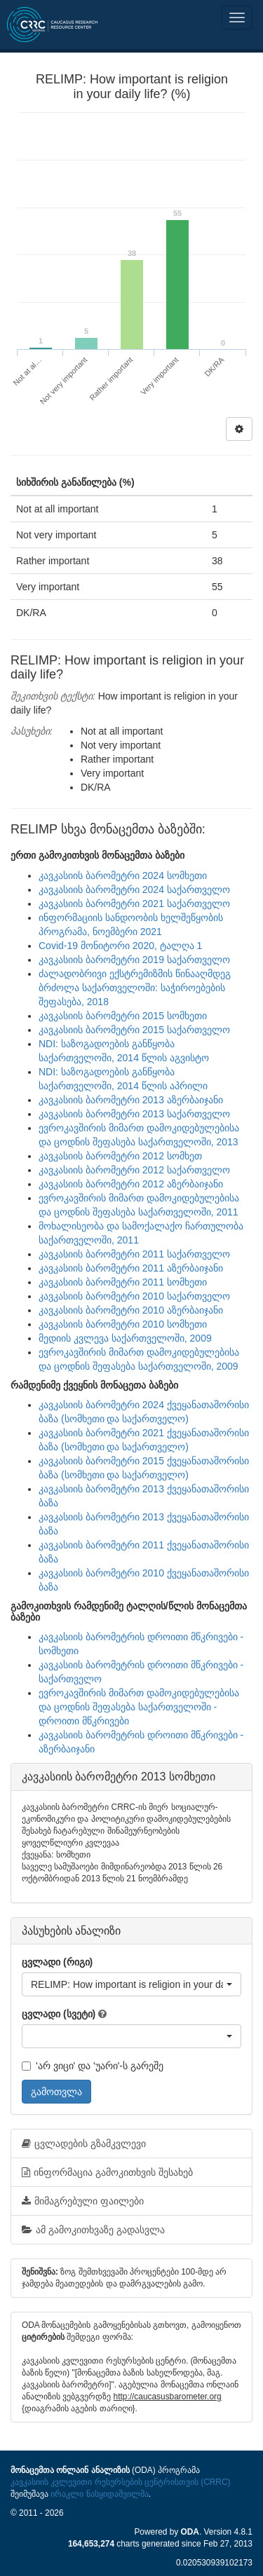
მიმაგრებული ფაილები (83, 2201)
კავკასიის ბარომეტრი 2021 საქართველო (134, 903)
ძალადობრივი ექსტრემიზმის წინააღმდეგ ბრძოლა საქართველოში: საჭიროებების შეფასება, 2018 (135, 987)
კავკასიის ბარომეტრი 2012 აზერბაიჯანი (131, 1184)
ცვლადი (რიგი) (57, 1962)
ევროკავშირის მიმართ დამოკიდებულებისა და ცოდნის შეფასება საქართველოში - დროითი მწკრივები (139, 1706)
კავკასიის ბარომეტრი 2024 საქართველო (134, 889)
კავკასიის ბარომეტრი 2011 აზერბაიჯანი (131, 1268)
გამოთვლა (56, 2091)
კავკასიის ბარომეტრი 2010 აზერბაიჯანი (131, 1310)
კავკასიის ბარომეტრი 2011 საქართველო (134, 1254)
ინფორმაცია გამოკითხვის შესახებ (107, 2172)
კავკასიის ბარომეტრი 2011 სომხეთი (123, 1282)
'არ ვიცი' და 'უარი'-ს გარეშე (92, 2065)
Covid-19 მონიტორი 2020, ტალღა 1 (120, 945)
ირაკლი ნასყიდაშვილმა (99, 2494)
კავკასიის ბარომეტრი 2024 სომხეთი (123, 875)
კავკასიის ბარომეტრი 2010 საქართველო (134, 1296)
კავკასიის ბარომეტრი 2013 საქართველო (134, 1113)
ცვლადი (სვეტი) (58, 2013)
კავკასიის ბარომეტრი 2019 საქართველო (134, 959)
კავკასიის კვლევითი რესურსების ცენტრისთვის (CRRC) (120, 2482)
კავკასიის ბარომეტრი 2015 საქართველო (134, 1029)
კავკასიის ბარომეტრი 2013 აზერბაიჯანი (131, 1099)
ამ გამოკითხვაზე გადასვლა (93, 2229)
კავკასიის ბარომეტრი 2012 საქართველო (134, 1169)
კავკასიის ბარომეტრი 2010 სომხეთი (123, 1324)
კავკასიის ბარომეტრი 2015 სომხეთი (123, 1015)
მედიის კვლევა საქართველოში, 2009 (125, 1338)
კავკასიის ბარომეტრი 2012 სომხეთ (120, 1155)
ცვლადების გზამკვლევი (84, 2143)
